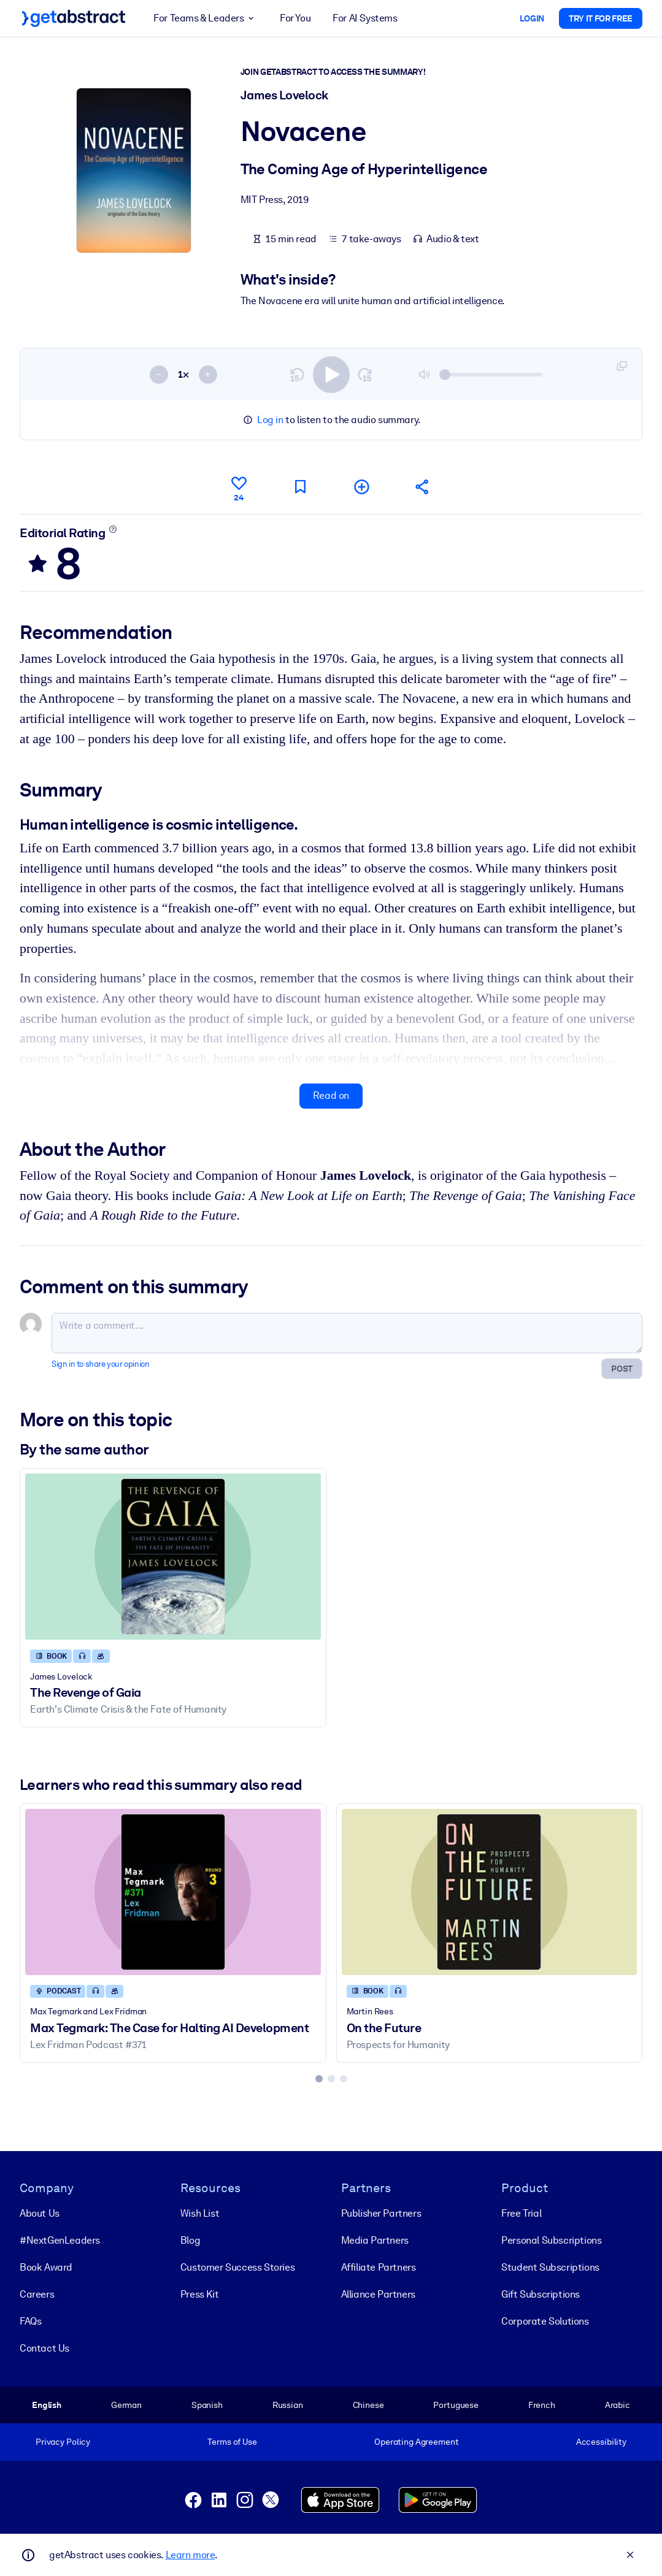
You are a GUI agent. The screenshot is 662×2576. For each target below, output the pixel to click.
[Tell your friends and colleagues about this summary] (422, 486)
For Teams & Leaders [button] (205, 18)
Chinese (368, 2404)
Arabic (617, 2404)
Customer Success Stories (237, 2266)
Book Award (46, 2266)
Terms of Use (231, 2442)
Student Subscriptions (550, 2266)
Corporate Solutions (544, 2320)
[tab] (319, 2078)
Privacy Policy (63, 2442)
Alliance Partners (378, 2293)
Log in (270, 420)
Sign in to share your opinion (100, 1364)
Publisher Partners (381, 2213)
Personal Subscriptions (551, 2239)
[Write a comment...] (347, 1333)
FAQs (30, 2320)
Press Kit (199, 2293)
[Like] (238, 487)
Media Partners (375, 2239)
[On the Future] (489, 1892)
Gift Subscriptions (540, 2293)
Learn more (190, 2555)
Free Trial (521, 2213)
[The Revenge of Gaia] (173, 1556)
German (126, 2404)
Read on (331, 1095)
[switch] (331, 374)
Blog (190, 2239)
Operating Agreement (416, 2442)
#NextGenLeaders (60, 2239)
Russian (287, 2404)
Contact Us (44, 2347)
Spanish (207, 2404)
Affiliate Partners (378, 2266)
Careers (37, 2293)
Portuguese (456, 2404)
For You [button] (295, 18)
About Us (40, 2213)
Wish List (199, 2213)
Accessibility (601, 2442)
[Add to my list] (361, 486)
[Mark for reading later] (300, 486)
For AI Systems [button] (365, 18)
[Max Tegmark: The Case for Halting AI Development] (173, 1892)
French (541, 2404)
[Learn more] (113, 528)
